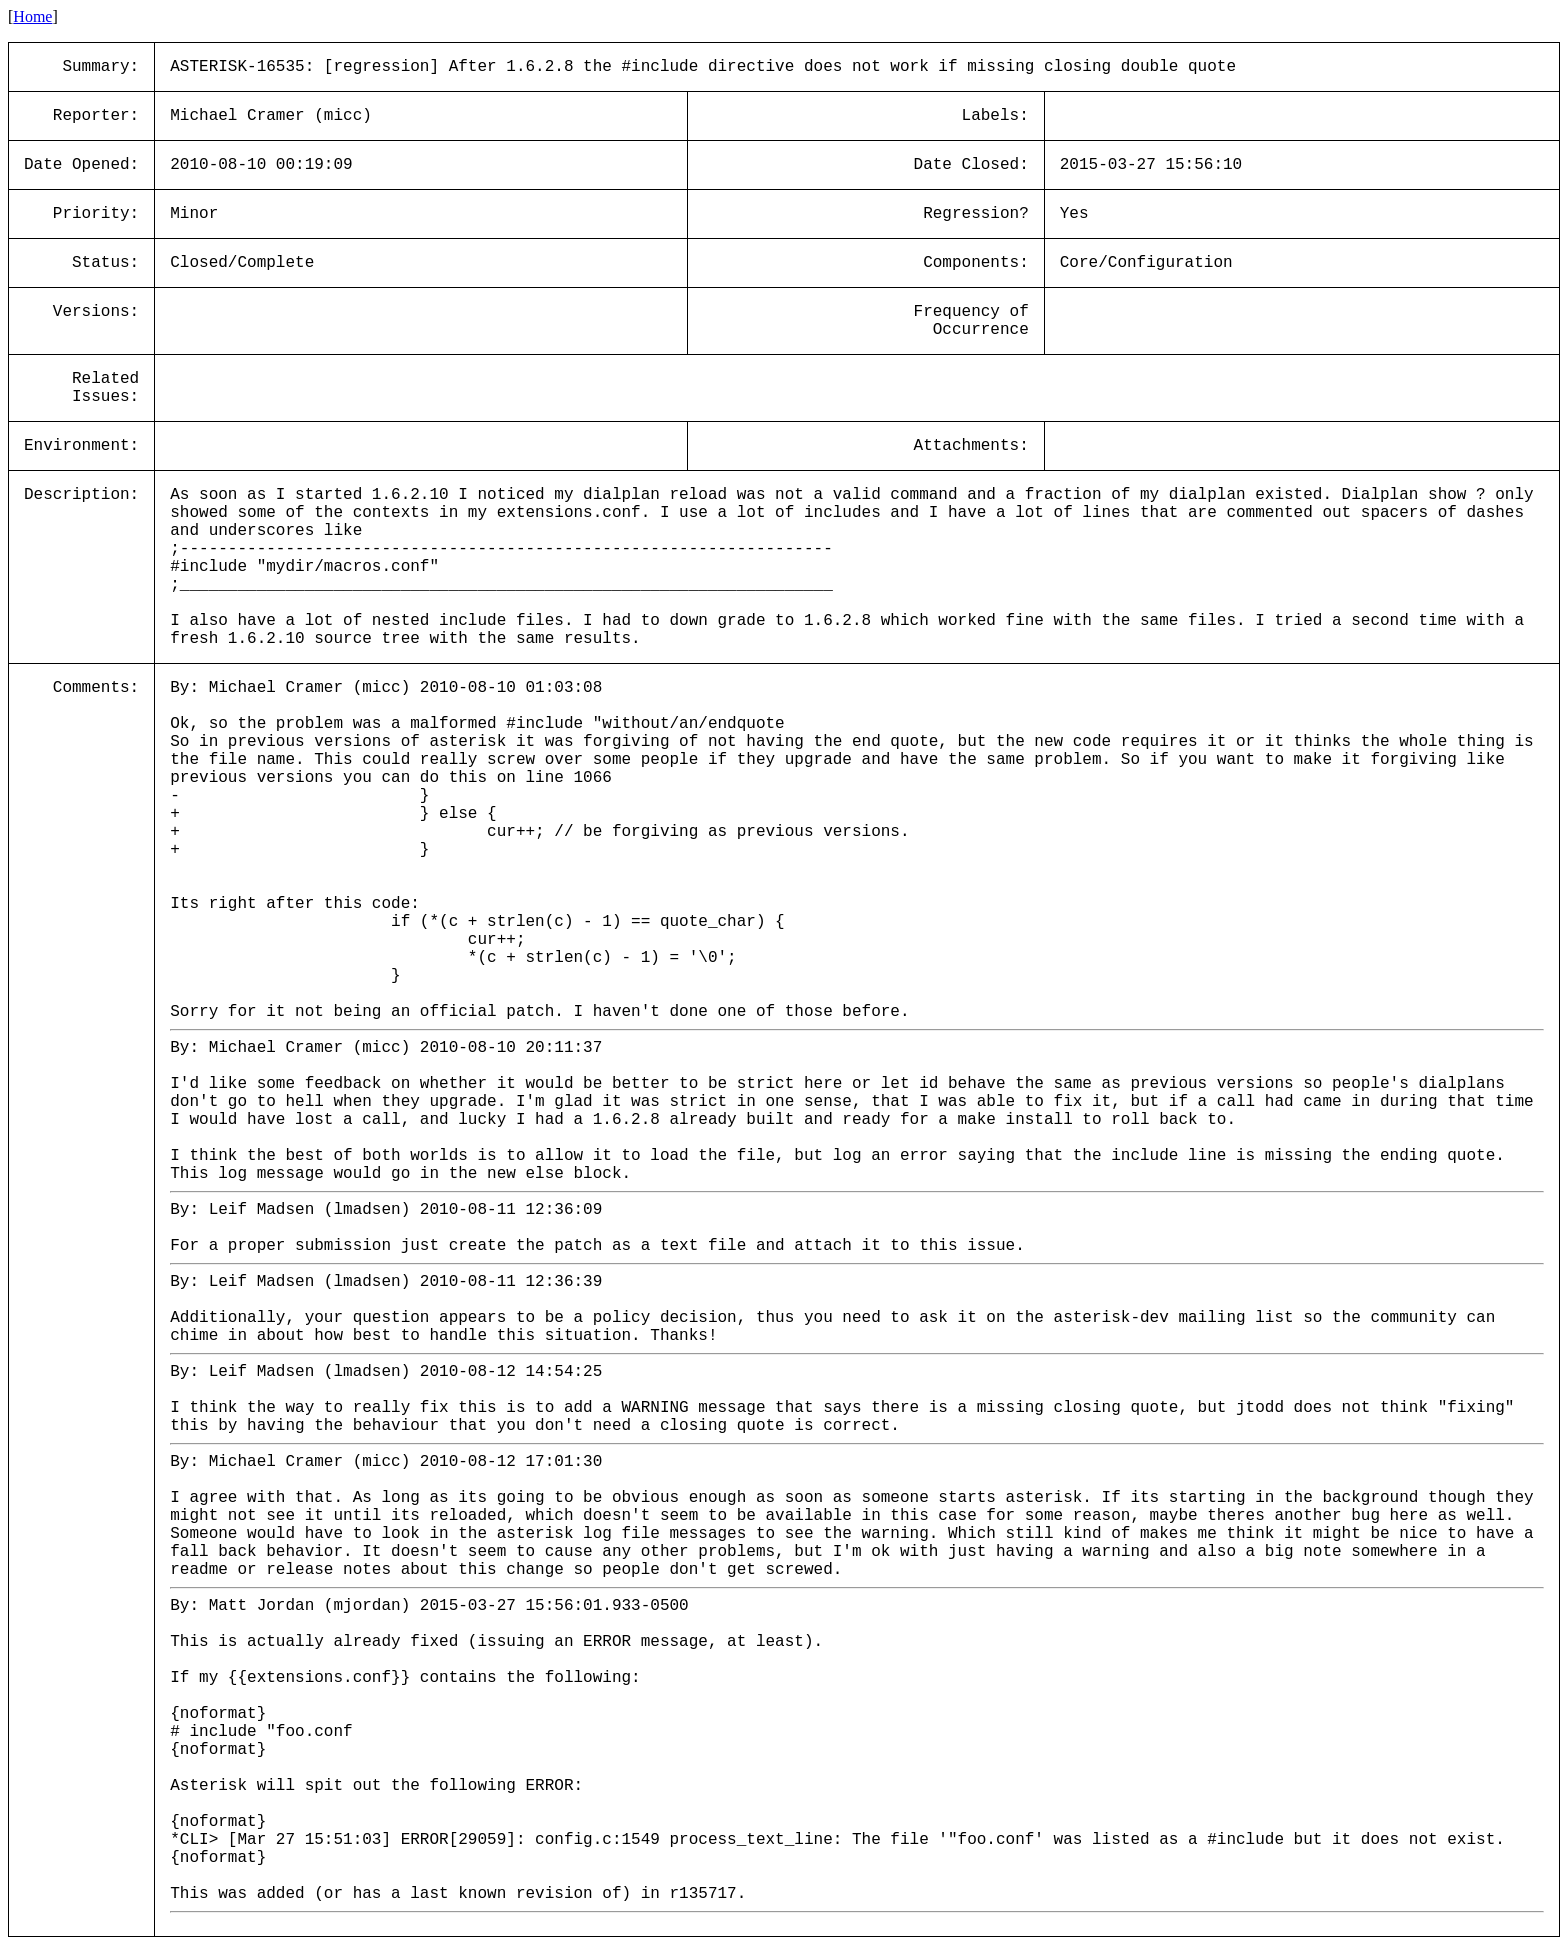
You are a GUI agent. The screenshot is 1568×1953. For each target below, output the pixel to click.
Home (32, 16)
